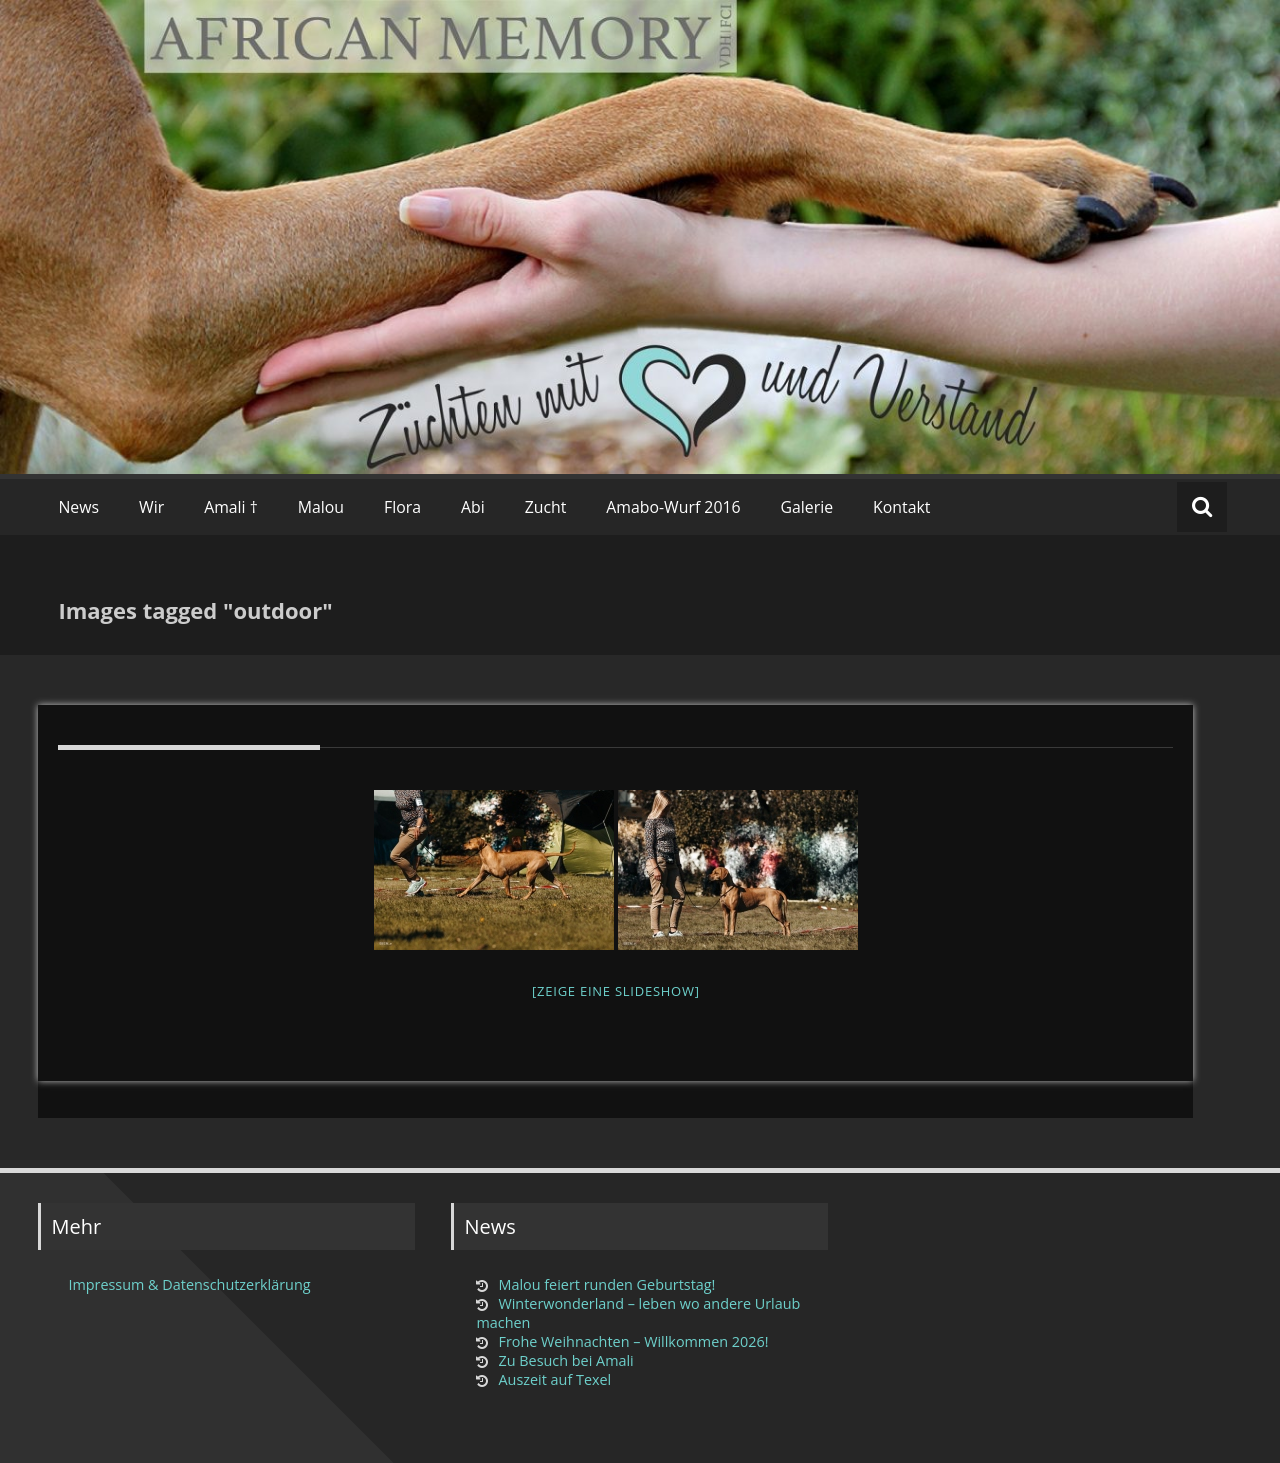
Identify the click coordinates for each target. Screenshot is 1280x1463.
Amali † (231, 507)
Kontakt (901, 507)
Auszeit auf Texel (554, 1379)
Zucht (546, 507)
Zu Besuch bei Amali (565, 1360)
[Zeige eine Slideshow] (616, 991)
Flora (402, 507)
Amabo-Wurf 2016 (673, 507)
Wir (151, 507)
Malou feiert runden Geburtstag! (606, 1284)
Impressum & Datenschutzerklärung (189, 1284)
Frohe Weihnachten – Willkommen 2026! (633, 1341)
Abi (473, 507)
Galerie (807, 507)
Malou (321, 507)
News (78, 507)
